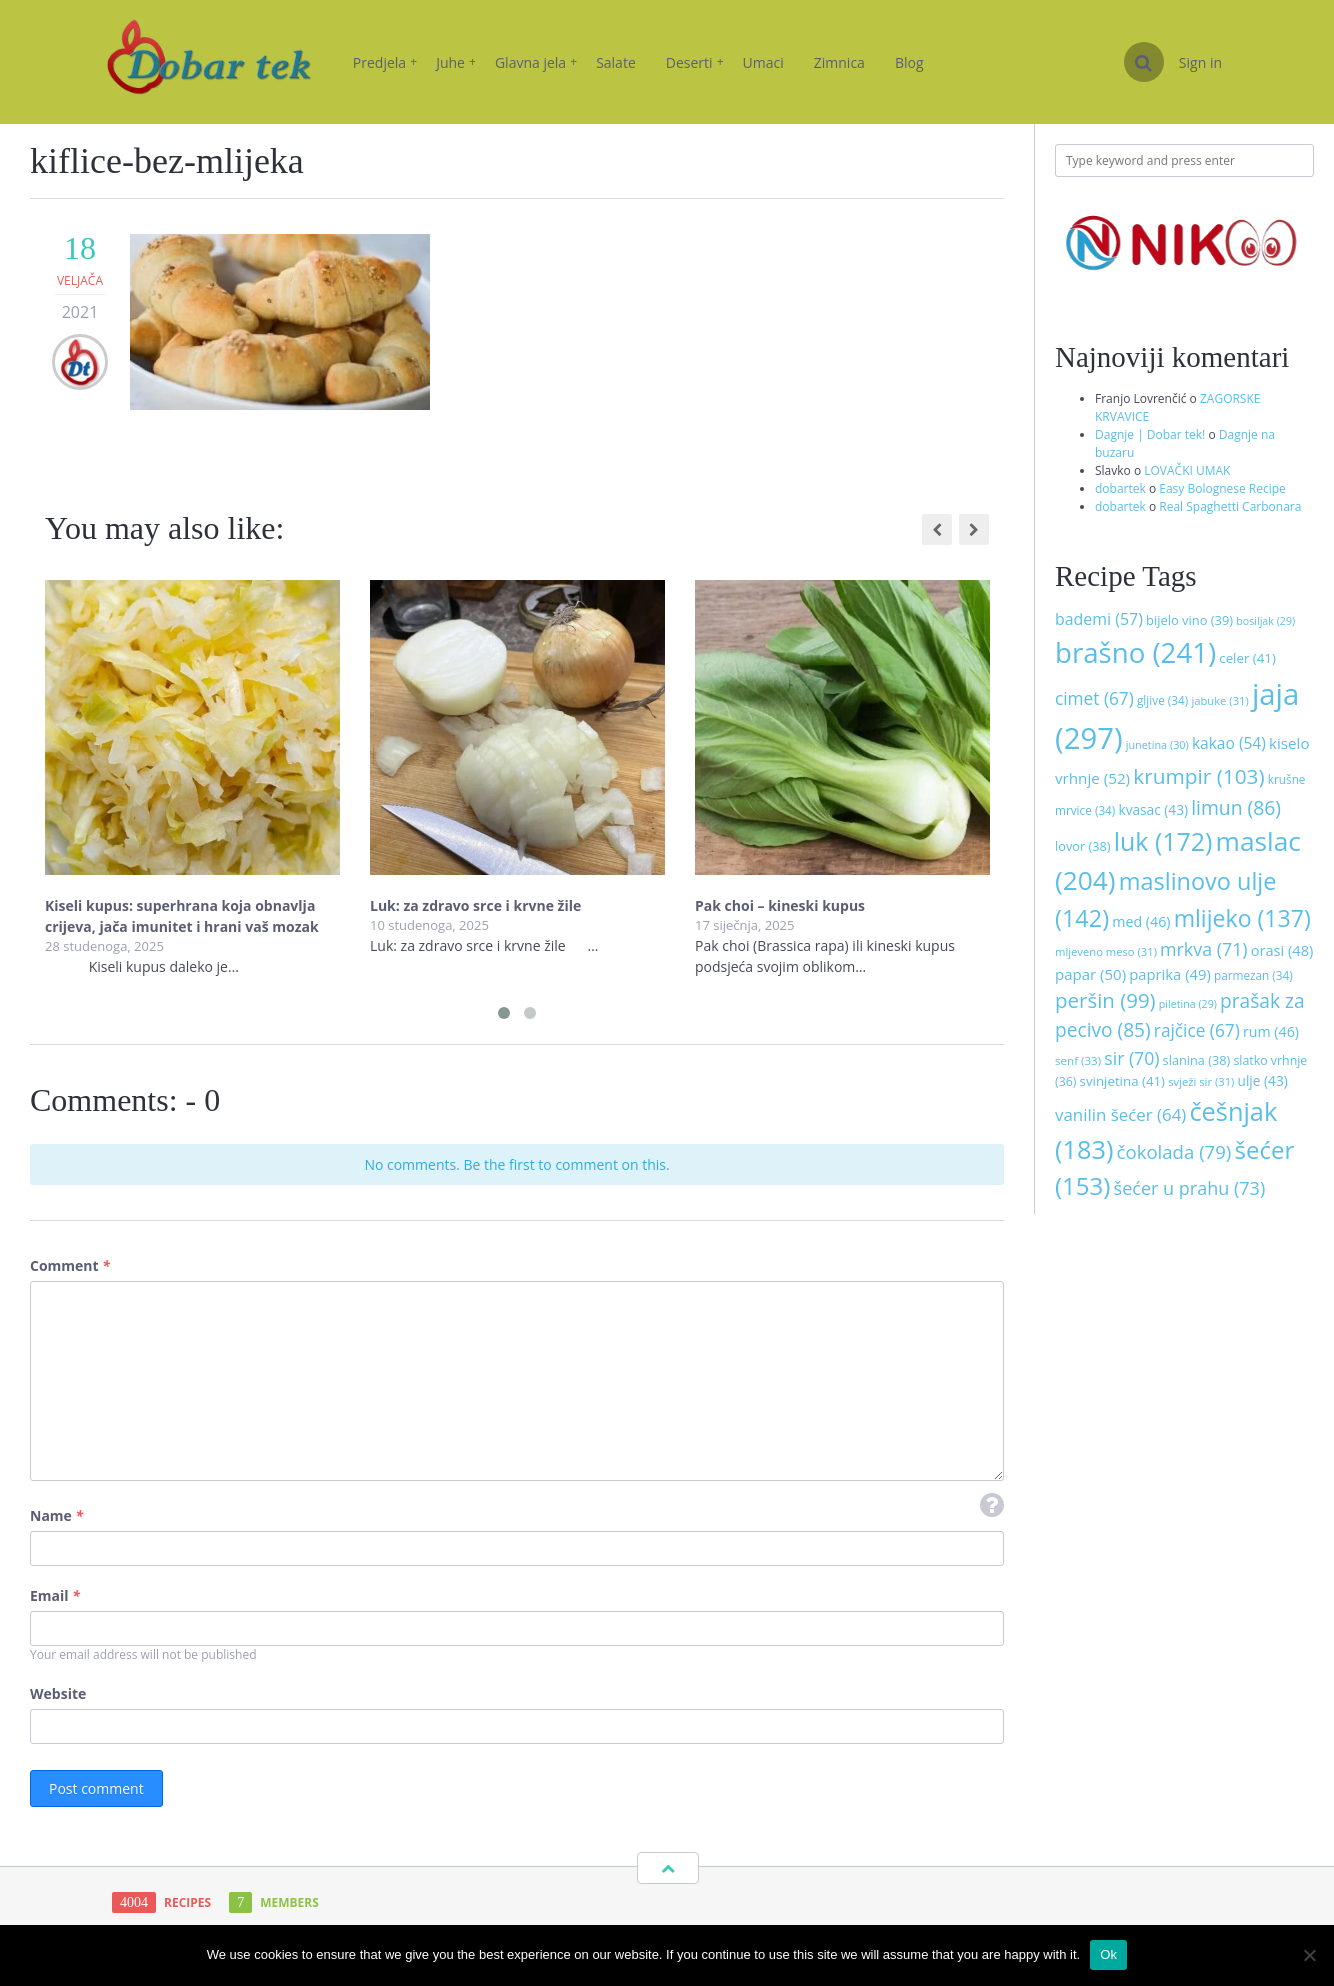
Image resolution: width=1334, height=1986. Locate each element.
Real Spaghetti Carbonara (1230, 506)
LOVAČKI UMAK (1187, 470)
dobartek (1120, 488)
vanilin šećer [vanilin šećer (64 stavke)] (1120, 1114)
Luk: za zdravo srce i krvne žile (477, 905)
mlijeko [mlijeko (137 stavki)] (1242, 918)
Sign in (1200, 62)
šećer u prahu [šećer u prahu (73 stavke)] (1190, 1188)
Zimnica (839, 62)
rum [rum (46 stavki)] (1271, 1031)
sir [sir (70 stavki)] (1131, 1058)
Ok (1108, 1954)
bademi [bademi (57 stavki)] (1099, 619)
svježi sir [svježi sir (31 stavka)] (1201, 1081)
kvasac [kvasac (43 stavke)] (1153, 809)
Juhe (456, 62)
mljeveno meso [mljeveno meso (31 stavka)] (1106, 951)
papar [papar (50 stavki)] (1090, 974)
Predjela (385, 62)
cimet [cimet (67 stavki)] (1094, 698)
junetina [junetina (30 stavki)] (1157, 744)
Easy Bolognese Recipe (1222, 488)
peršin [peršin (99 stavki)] (1105, 1000)
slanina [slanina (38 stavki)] (1197, 1060)
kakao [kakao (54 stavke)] (1229, 743)
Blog (909, 62)
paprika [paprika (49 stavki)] (1170, 974)
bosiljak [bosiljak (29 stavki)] (1265, 621)
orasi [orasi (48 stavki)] (1282, 950)
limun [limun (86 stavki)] (1236, 807)
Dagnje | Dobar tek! (1150, 434)
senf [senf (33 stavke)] (1078, 1060)
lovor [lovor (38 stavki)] (1083, 846)
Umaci (763, 62)
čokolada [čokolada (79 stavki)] (1174, 1151)
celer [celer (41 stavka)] (1247, 658)
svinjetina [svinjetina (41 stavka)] (1122, 1081)
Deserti (695, 62)
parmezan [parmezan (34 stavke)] (1253, 975)
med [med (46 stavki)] (1141, 921)
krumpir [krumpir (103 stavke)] (1198, 776)
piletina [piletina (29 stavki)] (1188, 1004)
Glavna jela (536, 62)
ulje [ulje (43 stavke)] (1263, 1080)
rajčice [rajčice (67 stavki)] (1197, 1030)
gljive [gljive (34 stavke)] (1162, 700)
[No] (1309, 1955)
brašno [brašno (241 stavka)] (1135, 652)
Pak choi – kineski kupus (780, 905)
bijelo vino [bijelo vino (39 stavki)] (1189, 620)
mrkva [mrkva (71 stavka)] (1204, 949)
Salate (616, 62)
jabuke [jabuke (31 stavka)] (1219, 700)
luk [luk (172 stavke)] (1163, 841)
